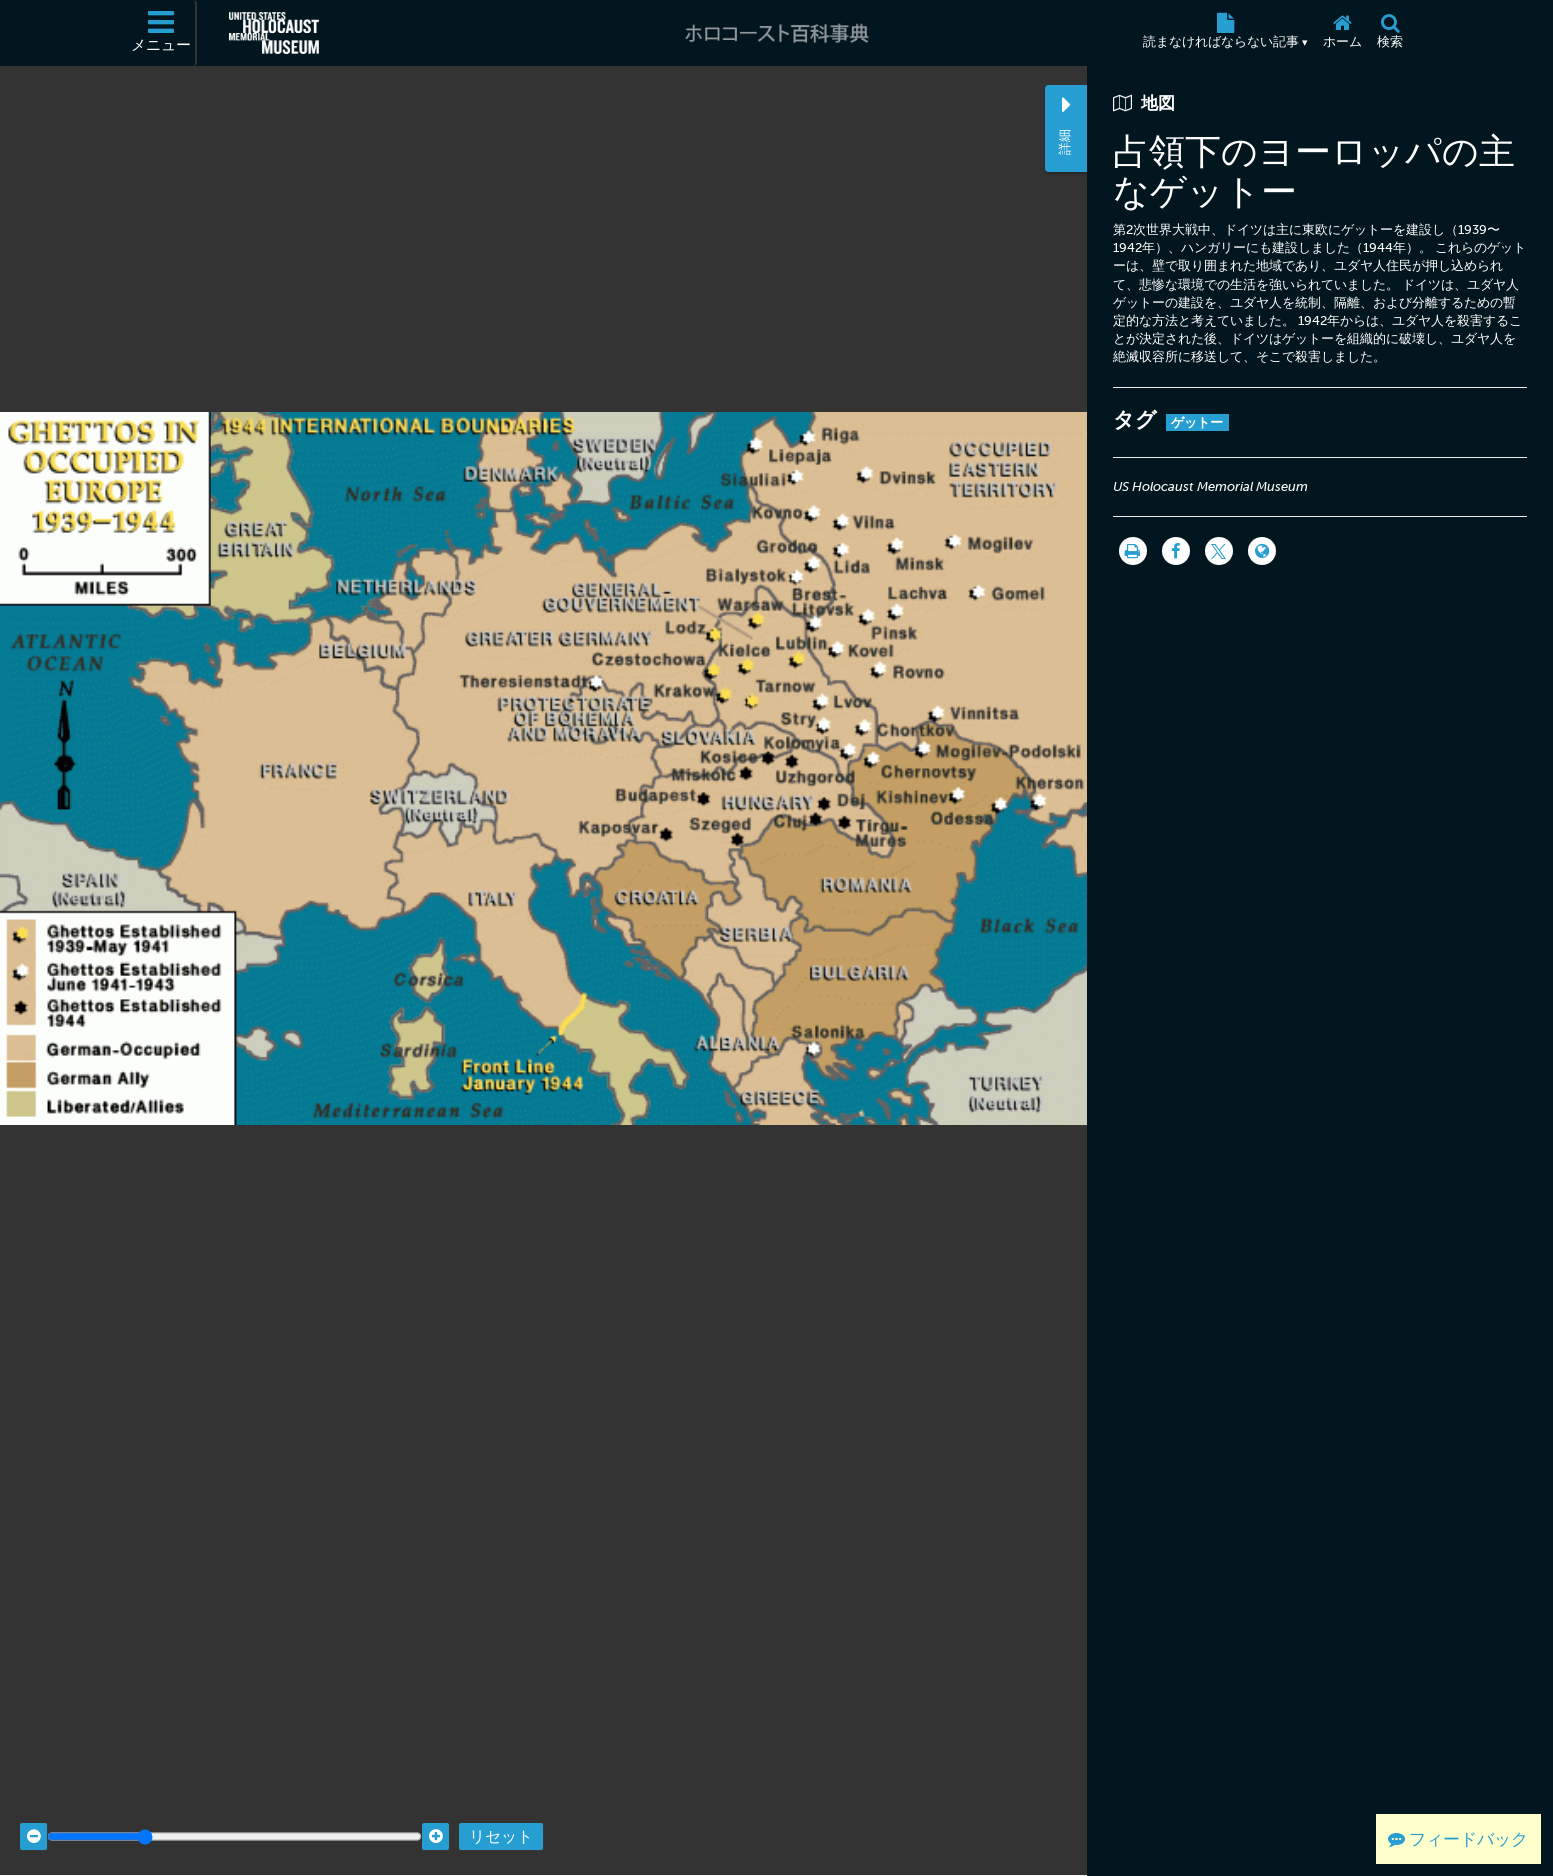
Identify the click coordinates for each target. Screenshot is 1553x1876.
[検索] (1390, 33)
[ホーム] (1343, 33)
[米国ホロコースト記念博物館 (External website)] (274, 33)
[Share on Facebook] (1176, 551)
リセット (501, 1818)
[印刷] (1133, 551)
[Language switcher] (1262, 551)
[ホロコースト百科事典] (776, 33)
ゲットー (1197, 422)
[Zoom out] (33, 1818)
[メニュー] (162, 33)
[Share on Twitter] (1219, 551)
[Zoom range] (234, 1818)
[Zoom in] (435, 1818)
